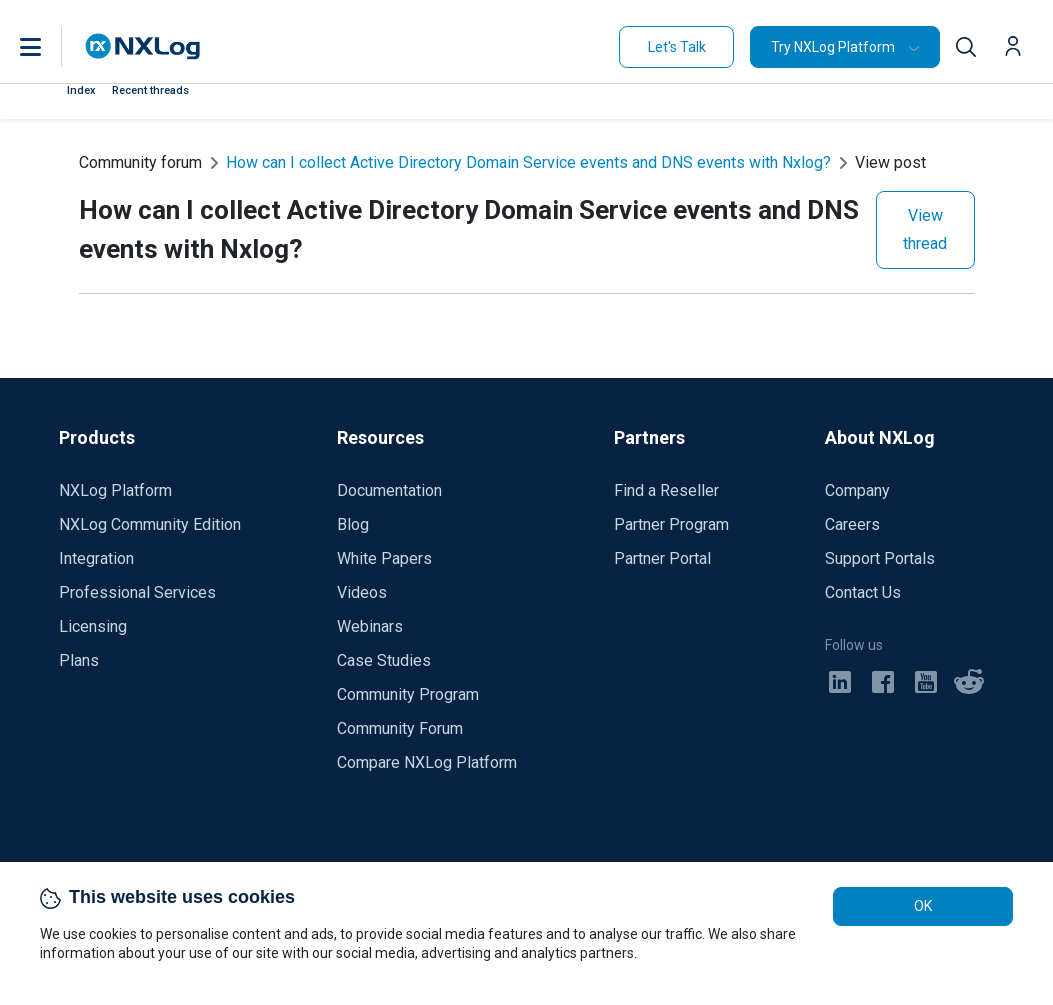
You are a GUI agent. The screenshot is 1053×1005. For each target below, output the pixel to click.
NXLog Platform (115, 490)
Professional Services (137, 592)
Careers (852, 524)
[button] (51, 47)
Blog (353, 524)
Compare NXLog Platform (427, 762)
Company (857, 490)
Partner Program (671, 524)
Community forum (140, 162)
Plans (79, 660)
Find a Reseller (666, 490)
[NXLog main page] (143, 46)
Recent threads (150, 90)
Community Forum (400, 728)
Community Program (408, 694)
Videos (362, 592)
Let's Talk (677, 47)
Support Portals (880, 558)
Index (81, 90)
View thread (925, 229)
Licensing (93, 626)
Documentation (389, 490)
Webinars (370, 626)
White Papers (384, 558)
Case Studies (384, 660)
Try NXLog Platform (833, 47)
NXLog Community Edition (150, 524)
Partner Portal (662, 558)
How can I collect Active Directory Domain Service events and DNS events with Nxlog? (528, 162)
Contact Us (863, 592)
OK (923, 906)
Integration (96, 558)
